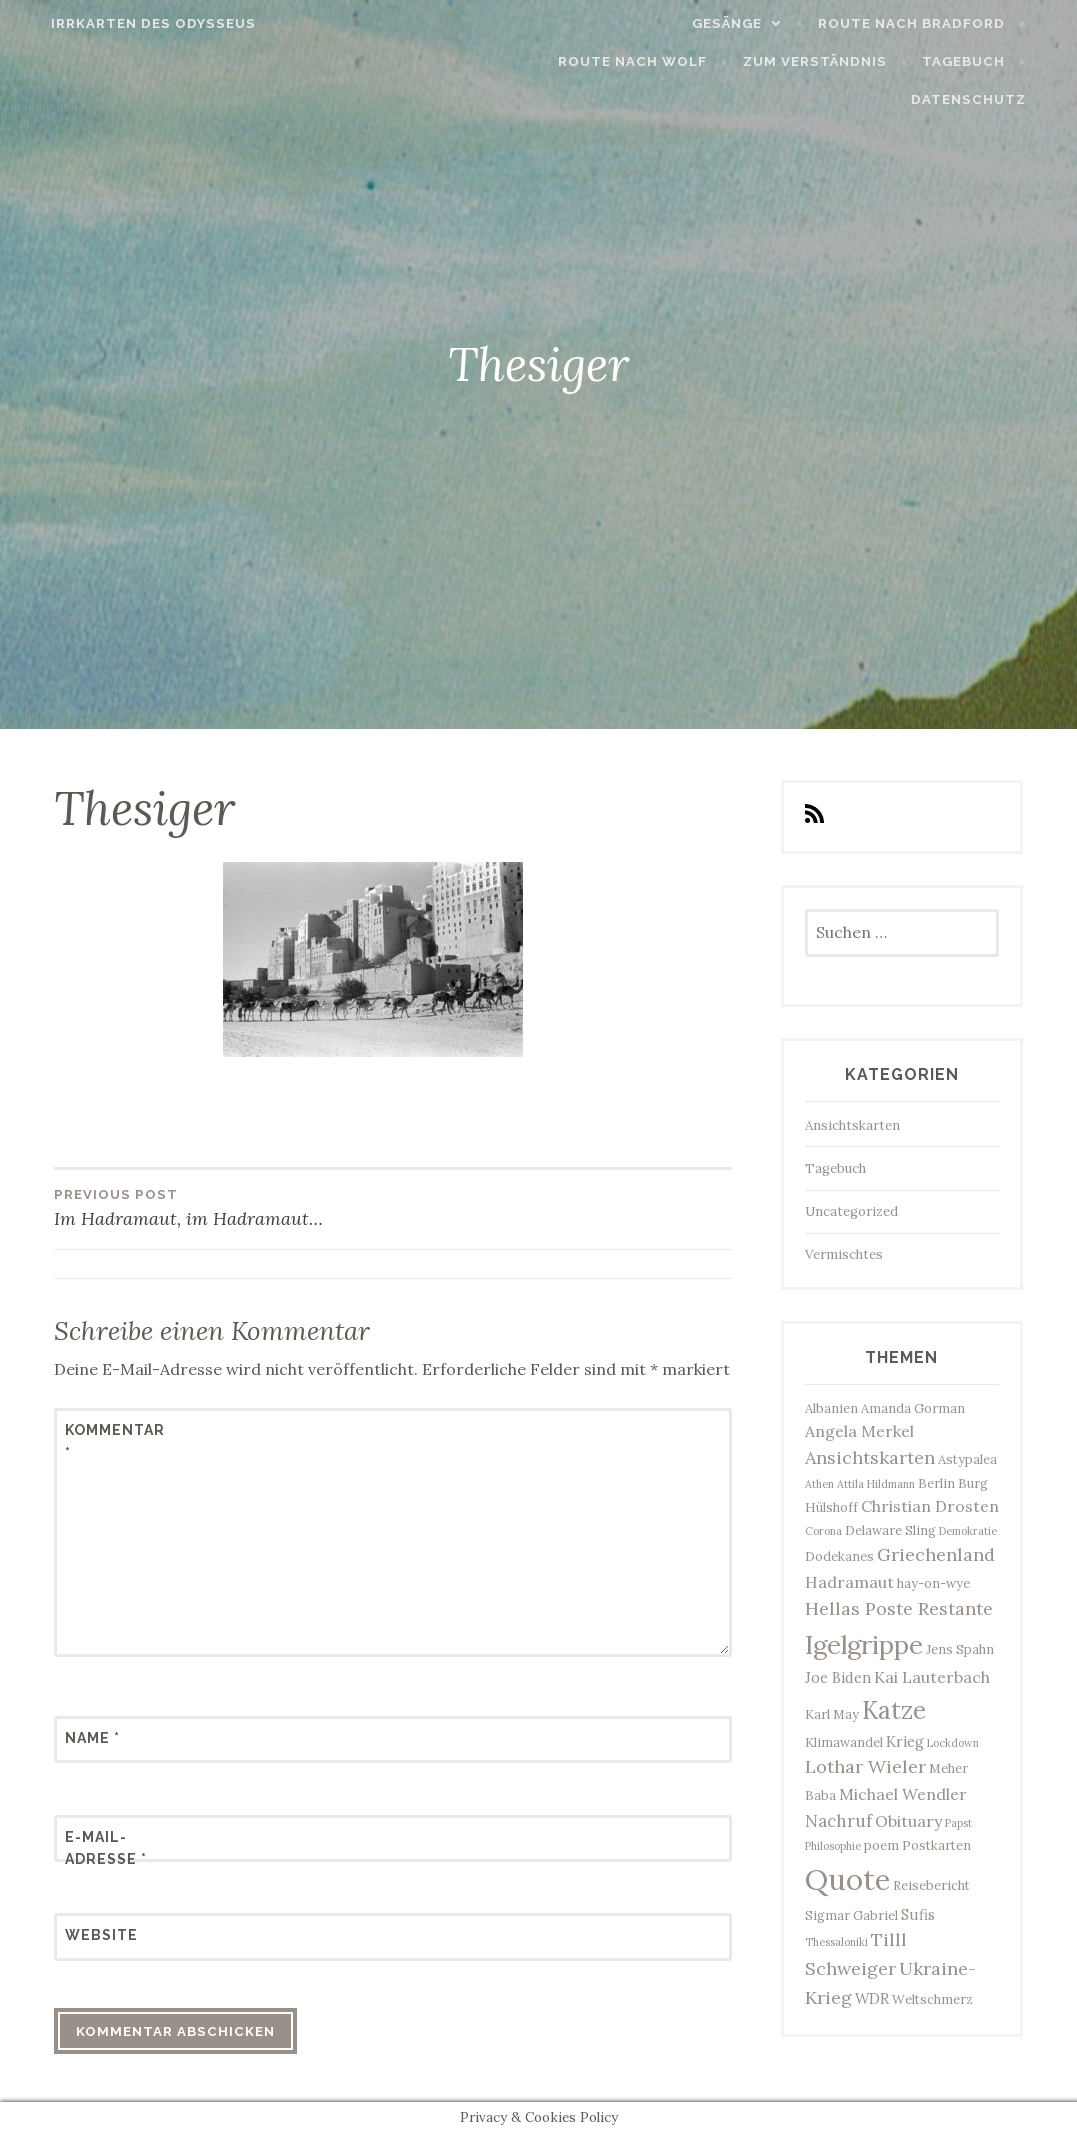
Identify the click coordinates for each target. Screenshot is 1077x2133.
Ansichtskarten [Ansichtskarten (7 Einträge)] (870, 1457)
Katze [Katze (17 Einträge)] (894, 1710)
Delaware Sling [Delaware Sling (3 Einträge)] (890, 1530)
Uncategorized (851, 1211)
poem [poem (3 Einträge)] (881, 1845)
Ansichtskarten (852, 1125)
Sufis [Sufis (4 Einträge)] (918, 1914)
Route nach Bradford (936, 23)
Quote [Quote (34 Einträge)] (847, 1879)
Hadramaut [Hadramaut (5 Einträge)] (849, 1582)
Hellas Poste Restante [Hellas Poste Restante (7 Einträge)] (899, 1608)
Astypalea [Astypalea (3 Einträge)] (967, 1459)
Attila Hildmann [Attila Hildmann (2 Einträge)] (876, 1484)
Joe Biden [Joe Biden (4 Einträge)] (838, 1677)
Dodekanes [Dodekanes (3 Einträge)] (839, 1556)
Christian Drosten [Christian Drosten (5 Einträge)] (930, 1506)
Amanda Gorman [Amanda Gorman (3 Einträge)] (913, 1408)
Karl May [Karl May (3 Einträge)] (832, 1714)
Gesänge (752, 23)
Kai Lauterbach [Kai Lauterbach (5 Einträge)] (932, 1677)
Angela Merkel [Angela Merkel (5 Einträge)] (859, 1431)
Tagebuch (988, 61)
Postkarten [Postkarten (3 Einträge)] (936, 1845)
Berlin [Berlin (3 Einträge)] (936, 1483)
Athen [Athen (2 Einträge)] (819, 1484)
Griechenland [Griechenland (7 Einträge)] (936, 1554)
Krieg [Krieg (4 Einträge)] (905, 1741)
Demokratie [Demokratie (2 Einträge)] (968, 1531)
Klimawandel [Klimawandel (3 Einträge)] (844, 1742)
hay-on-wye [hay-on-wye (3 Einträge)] (933, 1583)
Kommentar (114, 1441)
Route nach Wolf (658, 61)
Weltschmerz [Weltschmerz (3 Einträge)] (932, 1999)
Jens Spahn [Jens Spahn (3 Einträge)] (960, 1649)
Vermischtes (844, 1254)
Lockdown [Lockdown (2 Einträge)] (953, 1743)
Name (92, 1738)
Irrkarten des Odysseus (128, 23)
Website (101, 1935)
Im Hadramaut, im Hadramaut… (223, 1207)
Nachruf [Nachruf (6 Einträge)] (838, 1821)
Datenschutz (993, 99)
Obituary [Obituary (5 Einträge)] (908, 1821)
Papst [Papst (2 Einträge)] (958, 1823)
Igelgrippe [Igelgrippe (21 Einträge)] (864, 1644)
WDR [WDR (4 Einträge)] (872, 1998)
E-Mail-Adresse (106, 1848)
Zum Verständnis (840, 61)
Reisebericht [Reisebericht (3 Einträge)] (931, 1885)
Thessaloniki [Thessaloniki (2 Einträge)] (836, 1942)
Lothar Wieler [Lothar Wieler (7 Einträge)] (865, 1766)
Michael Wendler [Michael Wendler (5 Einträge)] (903, 1794)
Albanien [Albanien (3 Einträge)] (831, 1408)
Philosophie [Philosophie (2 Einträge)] (833, 1846)
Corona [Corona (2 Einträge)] (823, 1531)
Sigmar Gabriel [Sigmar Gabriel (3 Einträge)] (851, 1915)
